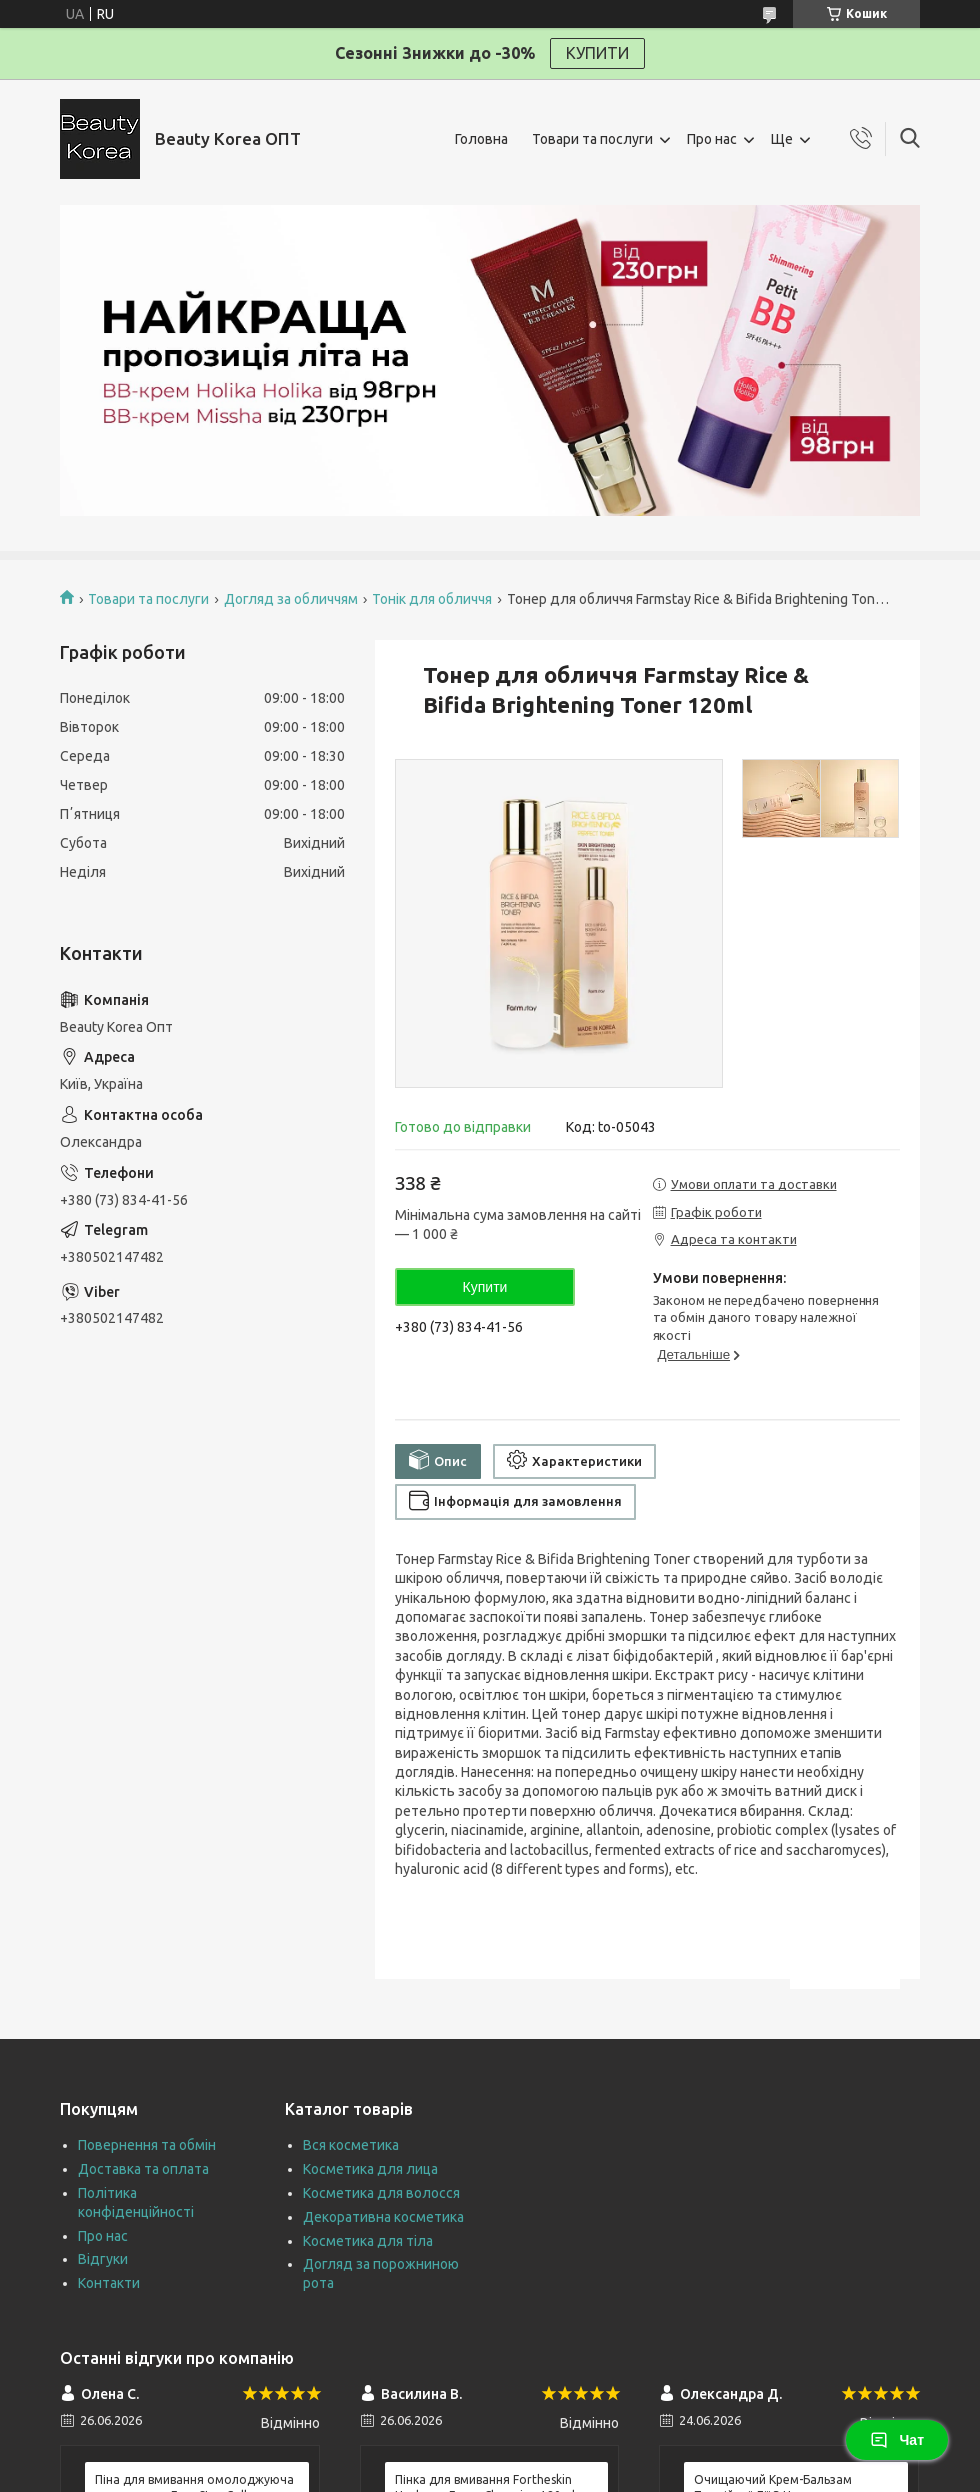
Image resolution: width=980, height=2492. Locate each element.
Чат (897, 2440)
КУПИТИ (597, 53)
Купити (485, 1287)
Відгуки (103, 2259)
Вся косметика (351, 2145)
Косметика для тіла (368, 2241)
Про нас (712, 139)
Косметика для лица (370, 2169)
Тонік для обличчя (432, 599)
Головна (481, 139)
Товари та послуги (592, 139)
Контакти (109, 2283)
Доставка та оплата (143, 2169)
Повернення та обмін (147, 2145)
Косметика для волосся (381, 2193)
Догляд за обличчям (291, 599)
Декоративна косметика (383, 2217)
